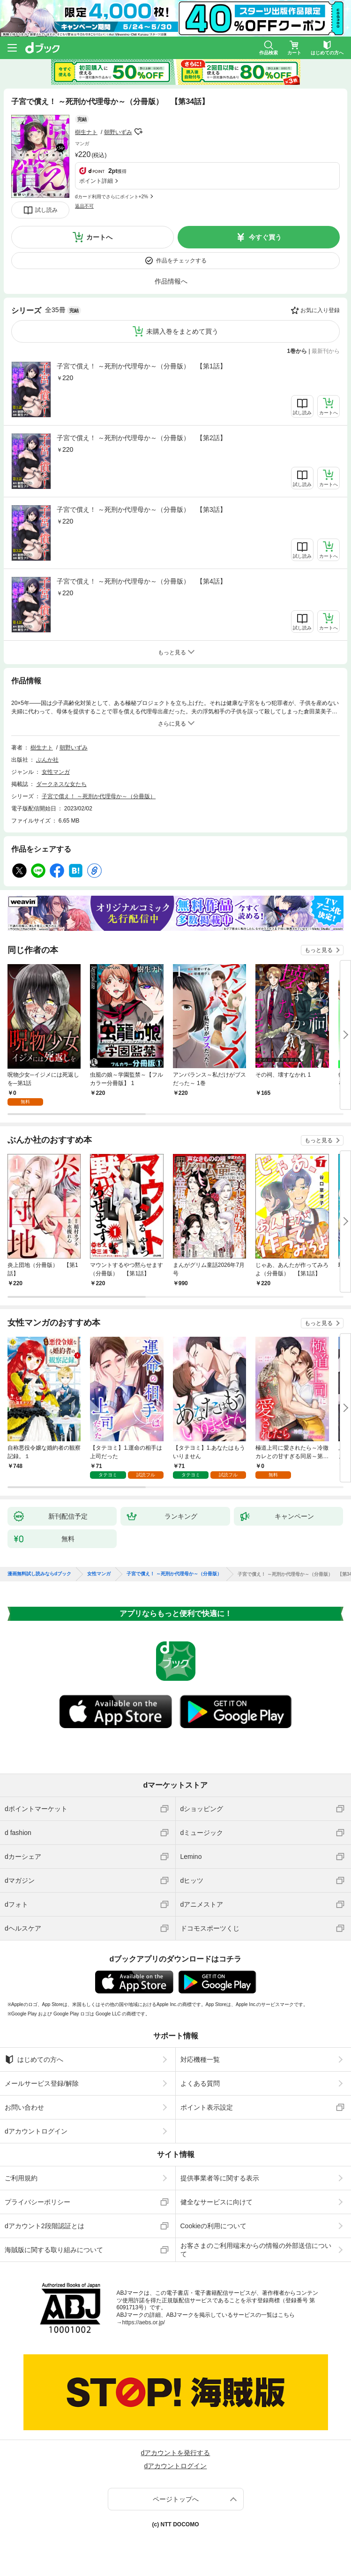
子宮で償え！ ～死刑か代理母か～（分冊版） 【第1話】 (141, 366)
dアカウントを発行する (175, 2452)
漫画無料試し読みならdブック (39, 1574)
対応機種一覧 (200, 2059)
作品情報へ (171, 281)
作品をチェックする (181, 260)
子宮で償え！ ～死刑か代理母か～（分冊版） (99, 796)
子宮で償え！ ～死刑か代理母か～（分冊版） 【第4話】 (141, 581)
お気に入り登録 (320, 310)
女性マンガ (56, 772)
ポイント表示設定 (206, 2107)
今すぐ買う (265, 237)
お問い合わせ (24, 2107)
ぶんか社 (47, 759)
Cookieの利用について (213, 2226)
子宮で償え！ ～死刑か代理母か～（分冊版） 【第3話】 (141, 509)
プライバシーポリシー (37, 2202)
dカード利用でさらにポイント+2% (111, 196)
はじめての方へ (34, 2059)
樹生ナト (86, 132)
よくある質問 (200, 2083)
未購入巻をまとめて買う (182, 331)
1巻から (297, 351)
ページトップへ (176, 2499)
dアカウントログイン (36, 2131)
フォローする (138, 131)
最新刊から (326, 351)
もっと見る (319, 950)
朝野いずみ (118, 132)
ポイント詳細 (96, 181)
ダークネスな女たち (61, 784)
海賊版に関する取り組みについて (54, 2250)
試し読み (46, 210)
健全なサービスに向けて (216, 2202)
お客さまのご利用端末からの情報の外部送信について (255, 2250)
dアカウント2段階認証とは (44, 2226)
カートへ (99, 237)
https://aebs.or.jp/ (143, 2322)
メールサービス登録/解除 (42, 2083)
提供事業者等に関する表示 (219, 2178)
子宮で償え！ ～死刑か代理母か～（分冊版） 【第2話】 (141, 438)
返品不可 (84, 206)
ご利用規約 (21, 2178)
